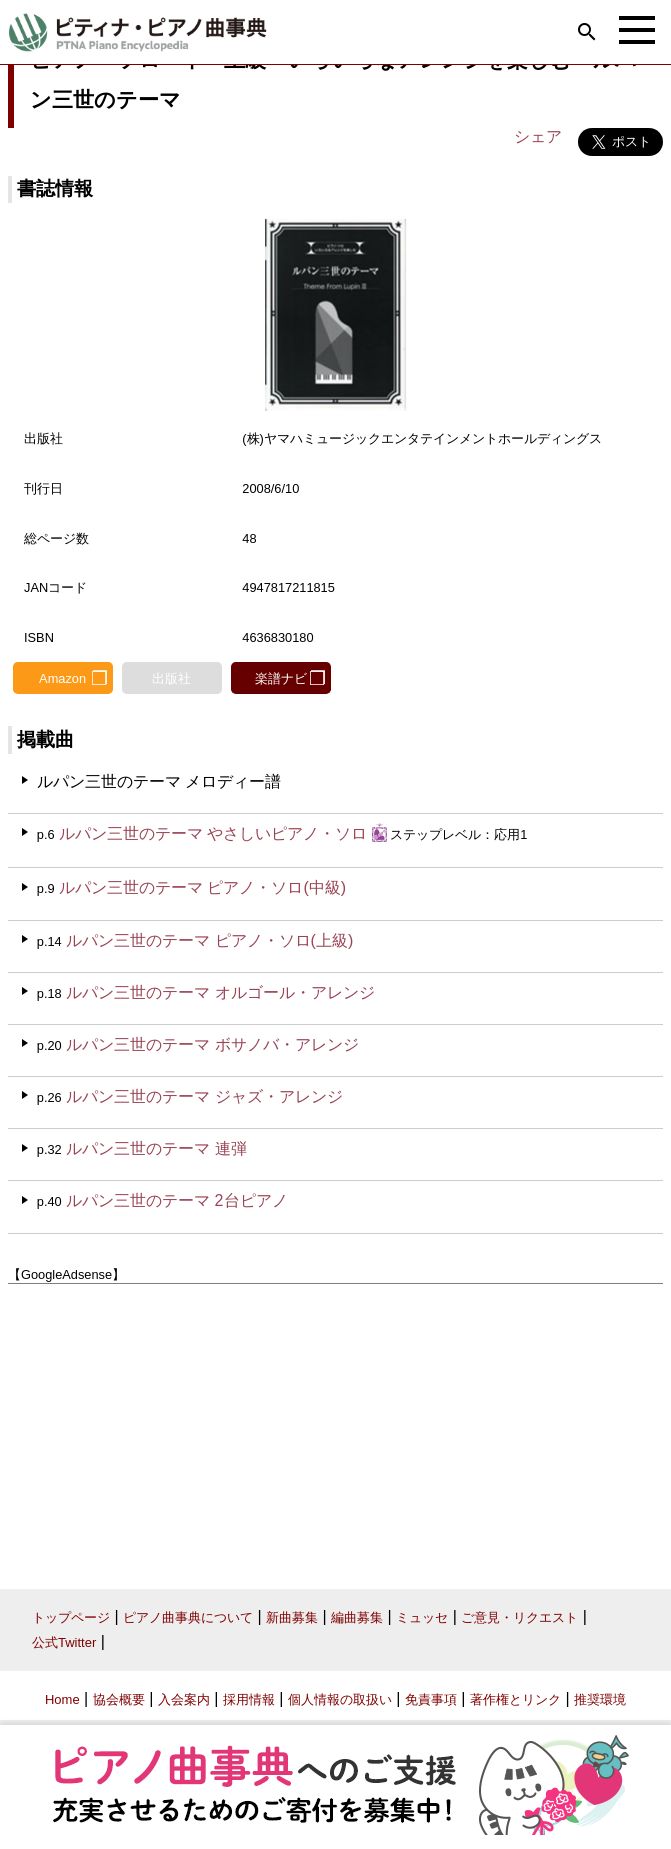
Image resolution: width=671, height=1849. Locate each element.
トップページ (71, 1617)
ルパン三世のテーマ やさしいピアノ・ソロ (213, 833)
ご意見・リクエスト (519, 1617)
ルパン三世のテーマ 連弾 (156, 1148)
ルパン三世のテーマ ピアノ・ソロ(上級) (209, 940)
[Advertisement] (335, 1429)
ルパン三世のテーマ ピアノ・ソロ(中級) (202, 887)
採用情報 (249, 1699)
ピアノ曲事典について (188, 1617)
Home (62, 1699)
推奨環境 (600, 1699)
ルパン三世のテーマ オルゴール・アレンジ (220, 992)
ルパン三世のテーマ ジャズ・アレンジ (204, 1096)
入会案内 (184, 1699)
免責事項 (431, 1699)
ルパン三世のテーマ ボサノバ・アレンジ (212, 1044)
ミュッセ (422, 1617)
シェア (538, 136)
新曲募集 (292, 1617)
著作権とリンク (515, 1699)
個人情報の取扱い (340, 1699)
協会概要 (119, 1699)
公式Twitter (64, 1642)
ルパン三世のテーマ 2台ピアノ (176, 1200)
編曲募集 (357, 1617)
